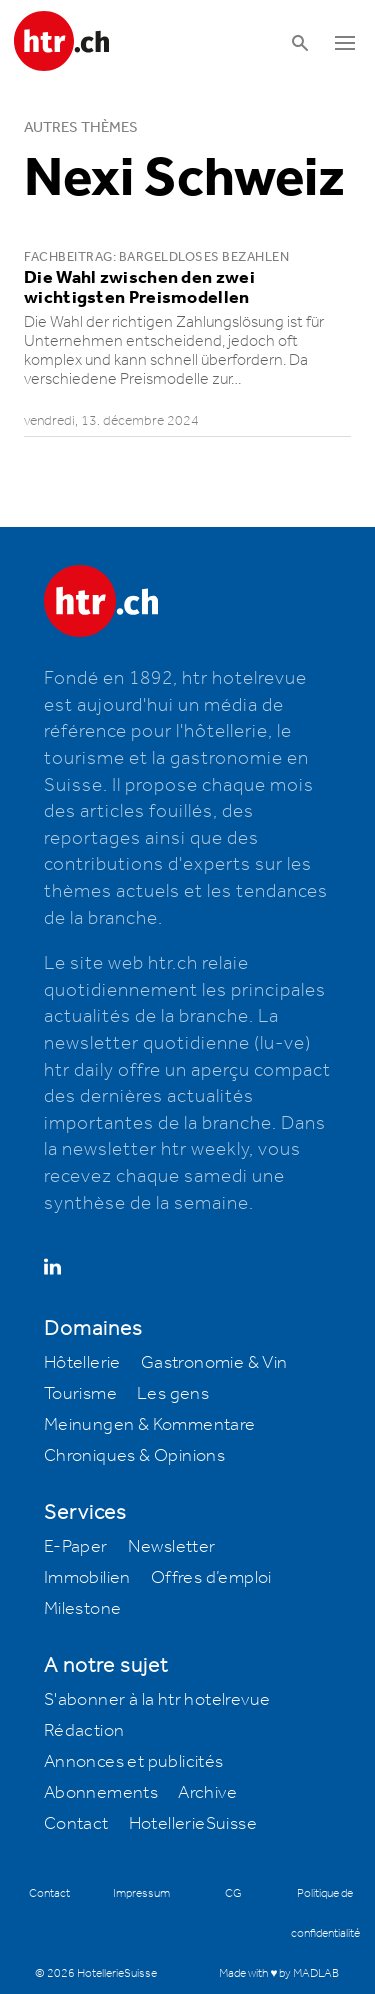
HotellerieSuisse (193, 1824)
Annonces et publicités (134, 1762)
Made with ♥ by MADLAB (279, 1973)
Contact (76, 1824)
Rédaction (84, 1731)
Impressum (141, 1893)
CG (233, 1893)
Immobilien (87, 1578)
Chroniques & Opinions (134, 1456)
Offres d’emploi (211, 1578)
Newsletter (172, 1547)
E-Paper (76, 1547)
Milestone (83, 1609)
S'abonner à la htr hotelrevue (157, 1700)
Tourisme (80, 1394)
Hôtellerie (82, 1363)
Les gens (173, 1394)
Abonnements (101, 1793)
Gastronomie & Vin (214, 1363)
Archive (207, 1793)
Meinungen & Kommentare (150, 1425)
